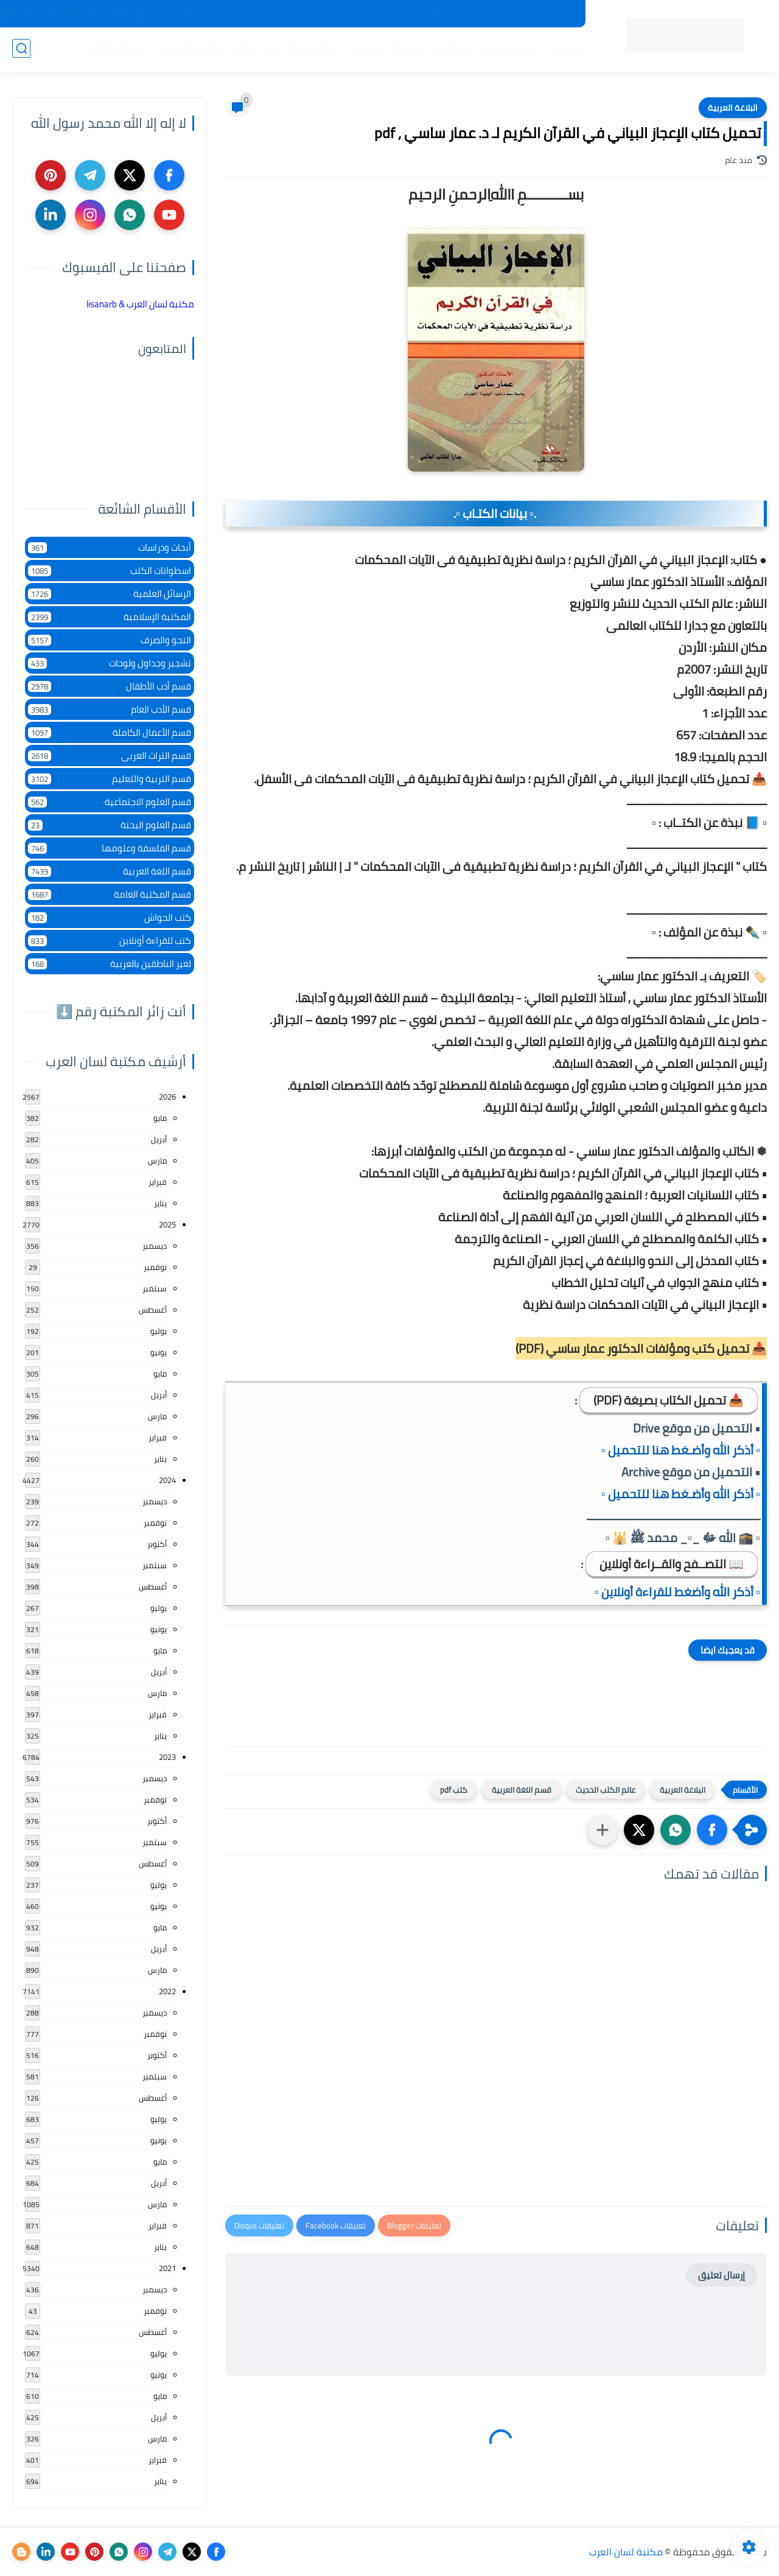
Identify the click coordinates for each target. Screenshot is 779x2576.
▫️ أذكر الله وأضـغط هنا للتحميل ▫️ (680, 1450)
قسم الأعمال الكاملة (109, 732)
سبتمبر (154, 1288)
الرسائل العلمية (109, 593)
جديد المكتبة (548, 14)
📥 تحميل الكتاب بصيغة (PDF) (668, 1400)
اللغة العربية (313, 49)
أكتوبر (157, 1544)
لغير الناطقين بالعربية (109, 963)
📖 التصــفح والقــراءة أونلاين (671, 1563)
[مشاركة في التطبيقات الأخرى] (602, 1830)
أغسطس (153, 1309)
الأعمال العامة (115, 49)
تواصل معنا (272, 14)
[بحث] (21, 49)
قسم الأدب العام (109, 709)
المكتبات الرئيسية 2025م (467, 14)
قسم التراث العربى (109, 755)
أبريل (159, 1139)
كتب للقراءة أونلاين (109, 940)
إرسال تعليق (721, 2275)
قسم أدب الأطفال (109, 686)
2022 (167, 1991)
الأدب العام (256, 49)
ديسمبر (154, 1245)
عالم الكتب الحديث (605, 1789)
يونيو (158, 1352)
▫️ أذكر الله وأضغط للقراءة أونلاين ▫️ (677, 1591)
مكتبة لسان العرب (626, 2552)
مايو (160, 1118)
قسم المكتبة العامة (109, 894)
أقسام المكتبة (510, 49)
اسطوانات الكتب (109, 570)
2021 (167, 2268)
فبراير (157, 1182)
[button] (712, 1830)
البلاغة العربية (733, 108)
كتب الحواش (109, 917)
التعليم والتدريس (189, 49)
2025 (167, 1224)
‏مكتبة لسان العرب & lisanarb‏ (140, 304)
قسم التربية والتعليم (109, 778)
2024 (167, 1480)
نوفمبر (155, 1267)
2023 (167, 1757)
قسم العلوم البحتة (109, 825)
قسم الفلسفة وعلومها (109, 848)
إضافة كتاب (218, 14)
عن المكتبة (325, 14)
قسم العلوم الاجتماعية (109, 802)
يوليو (158, 1331)
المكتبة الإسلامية (385, 49)
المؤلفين (451, 49)
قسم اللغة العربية (521, 1789)
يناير (160, 1203)
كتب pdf (453, 1789)
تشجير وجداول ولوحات (109, 663)
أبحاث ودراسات (109, 547)
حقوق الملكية (384, 14)
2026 (167, 1096)
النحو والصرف (109, 640)
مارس (157, 1160)
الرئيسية (567, 49)
